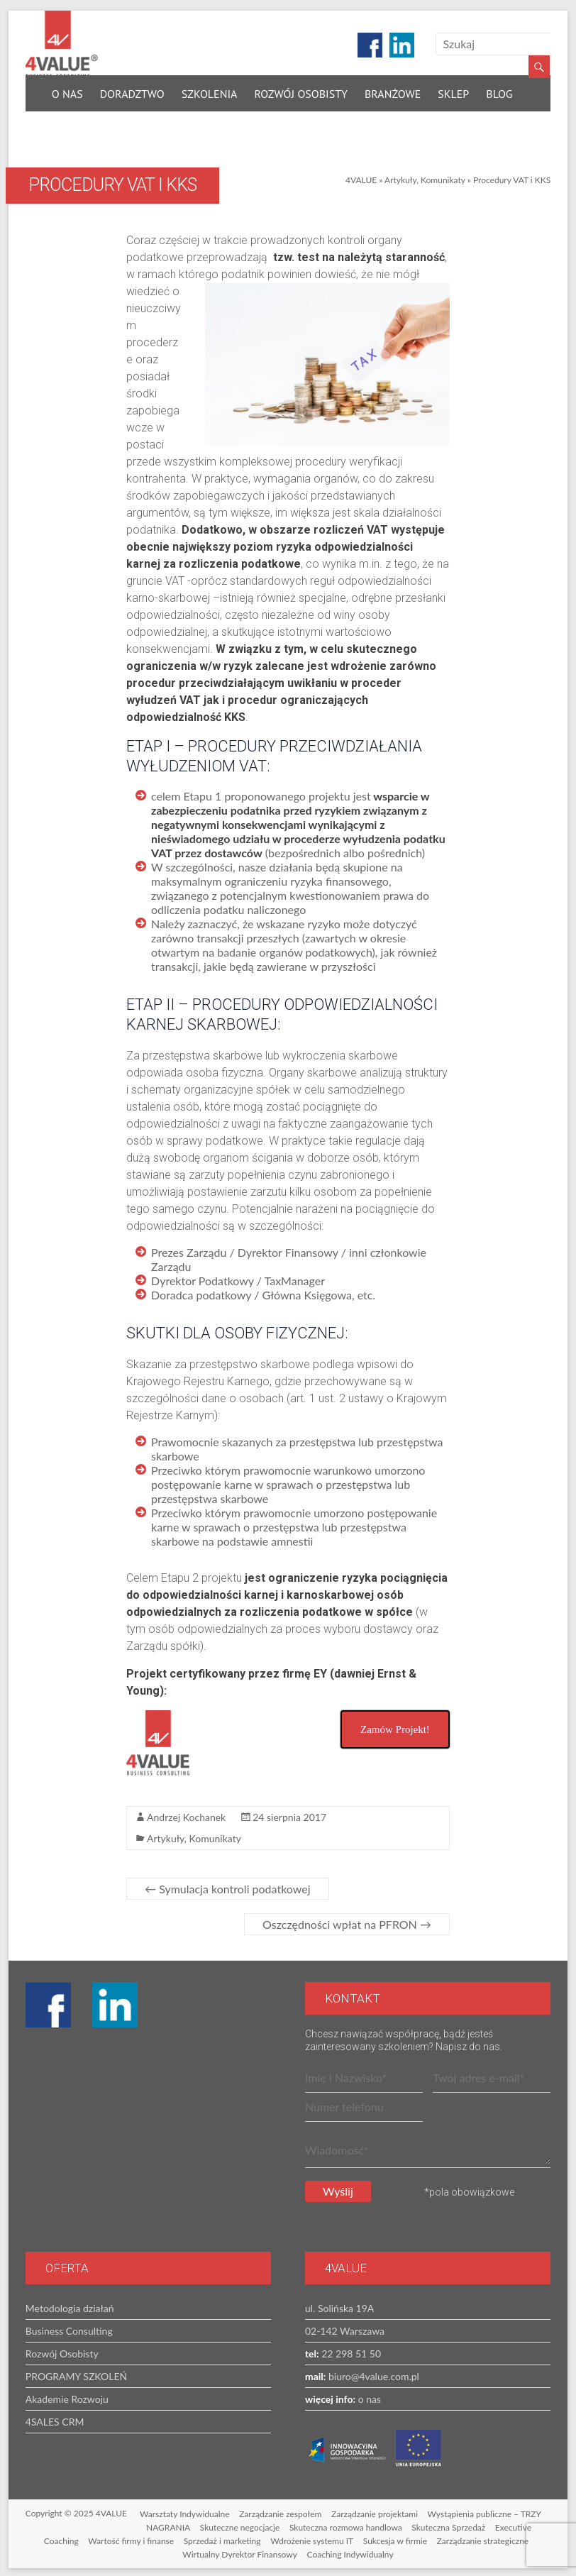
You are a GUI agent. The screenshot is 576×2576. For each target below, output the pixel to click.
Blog (499, 91)
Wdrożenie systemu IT (311, 2538)
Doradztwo (132, 91)
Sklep (453, 91)
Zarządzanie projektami (374, 2511)
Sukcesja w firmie (395, 2538)
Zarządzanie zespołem (280, 2511)
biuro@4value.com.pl (372, 2373)
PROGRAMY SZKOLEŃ (76, 2373)
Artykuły (400, 177)
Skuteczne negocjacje (240, 2524)
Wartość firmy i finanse (131, 2538)
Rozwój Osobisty (300, 91)
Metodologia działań (70, 2305)
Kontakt (75, 123)
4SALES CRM (55, 2419)
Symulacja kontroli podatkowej (227, 1886)
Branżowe (393, 91)
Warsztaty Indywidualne (185, 2511)
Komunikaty (443, 177)
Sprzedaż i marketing (222, 2538)
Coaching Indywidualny (350, 2551)
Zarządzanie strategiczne (483, 2538)
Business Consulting (69, 2328)
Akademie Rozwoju (67, 2396)
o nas (368, 2396)
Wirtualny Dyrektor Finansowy (239, 2551)
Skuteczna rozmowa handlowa (345, 2524)
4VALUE (361, 177)
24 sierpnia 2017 (289, 1814)
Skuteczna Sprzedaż (448, 2524)
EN (122, 123)
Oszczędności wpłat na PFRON (346, 1921)
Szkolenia (210, 91)
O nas (67, 91)
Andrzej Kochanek (186, 1814)
